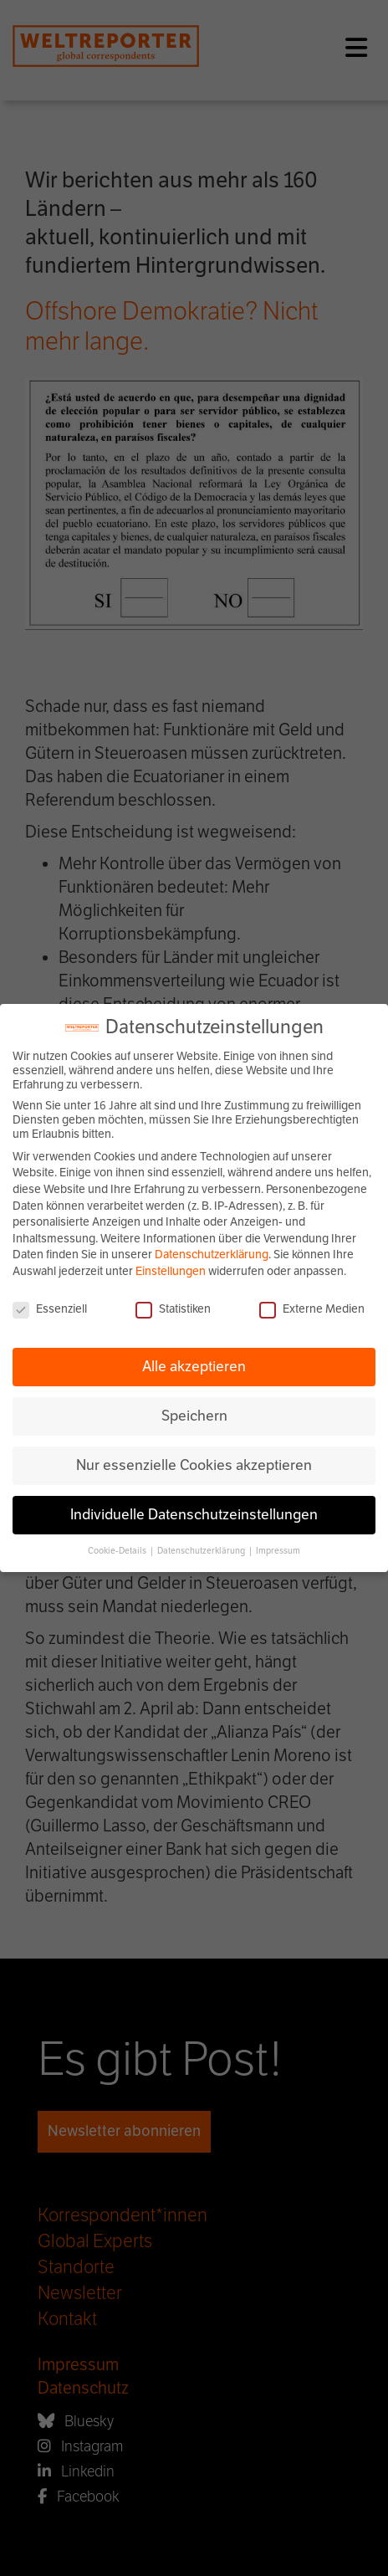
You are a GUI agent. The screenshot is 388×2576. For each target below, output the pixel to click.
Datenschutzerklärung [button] (202, 1550)
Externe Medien (312, 1309)
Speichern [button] (194, 1415)
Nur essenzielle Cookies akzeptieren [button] (194, 1465)
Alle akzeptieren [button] (194, 1366)
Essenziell (50, 1309)
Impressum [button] (278, 1550)
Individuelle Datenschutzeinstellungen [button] (194, 1514)
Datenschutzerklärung (211, 1254)
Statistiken (173, 1309)
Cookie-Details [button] (118, 1550)
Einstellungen (170, 1271)
